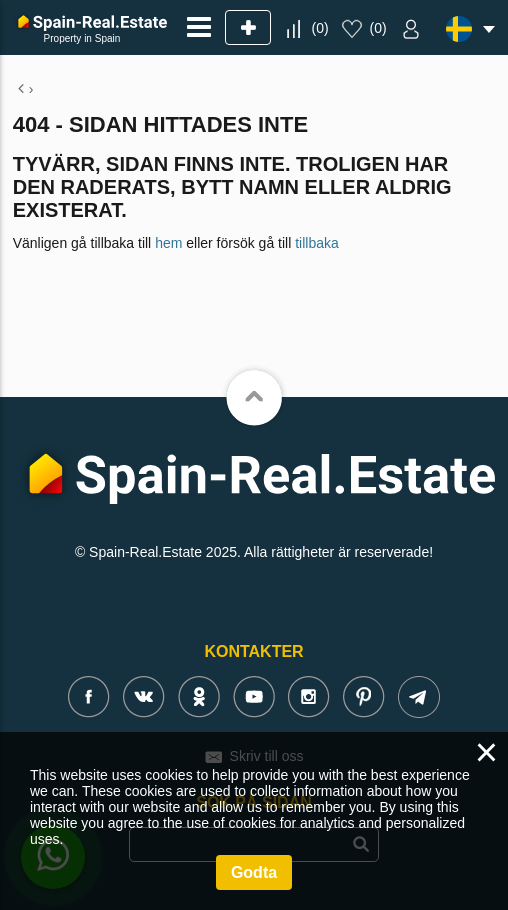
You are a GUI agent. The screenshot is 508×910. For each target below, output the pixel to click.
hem (168, 243)
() (319, 28)
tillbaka (317, 243)
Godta (254, 872)
